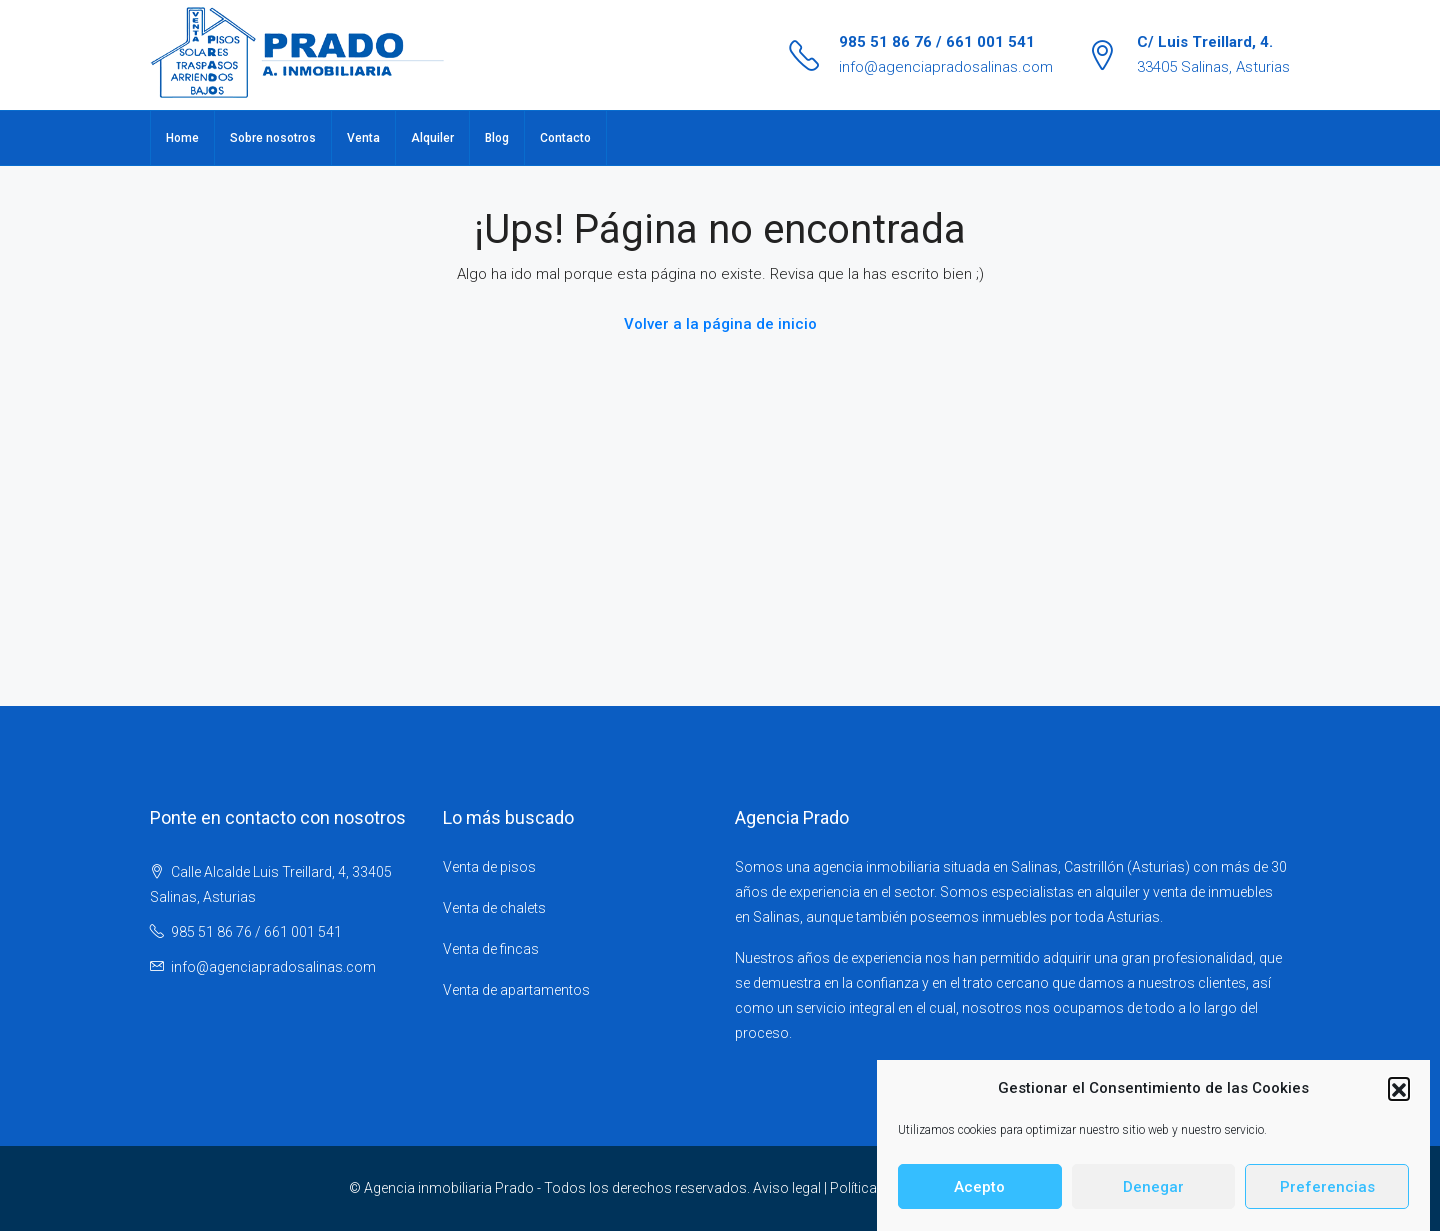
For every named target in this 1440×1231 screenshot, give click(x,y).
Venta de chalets (494, 908)
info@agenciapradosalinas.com (946, 67)
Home (182, 138)
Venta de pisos (489, 867)
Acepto (979, 1198)
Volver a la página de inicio (720, 324)
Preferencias (1327, 1198)
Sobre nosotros (273, 138)
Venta (363, 138)
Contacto (565, 138)
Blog (497, 138)
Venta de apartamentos (516, 990)
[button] (1399, 1100)
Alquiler (432, 138)
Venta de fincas (491, 949)
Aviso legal (787, 1188)
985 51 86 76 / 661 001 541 (937, 42)
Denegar (1153, 1198)
